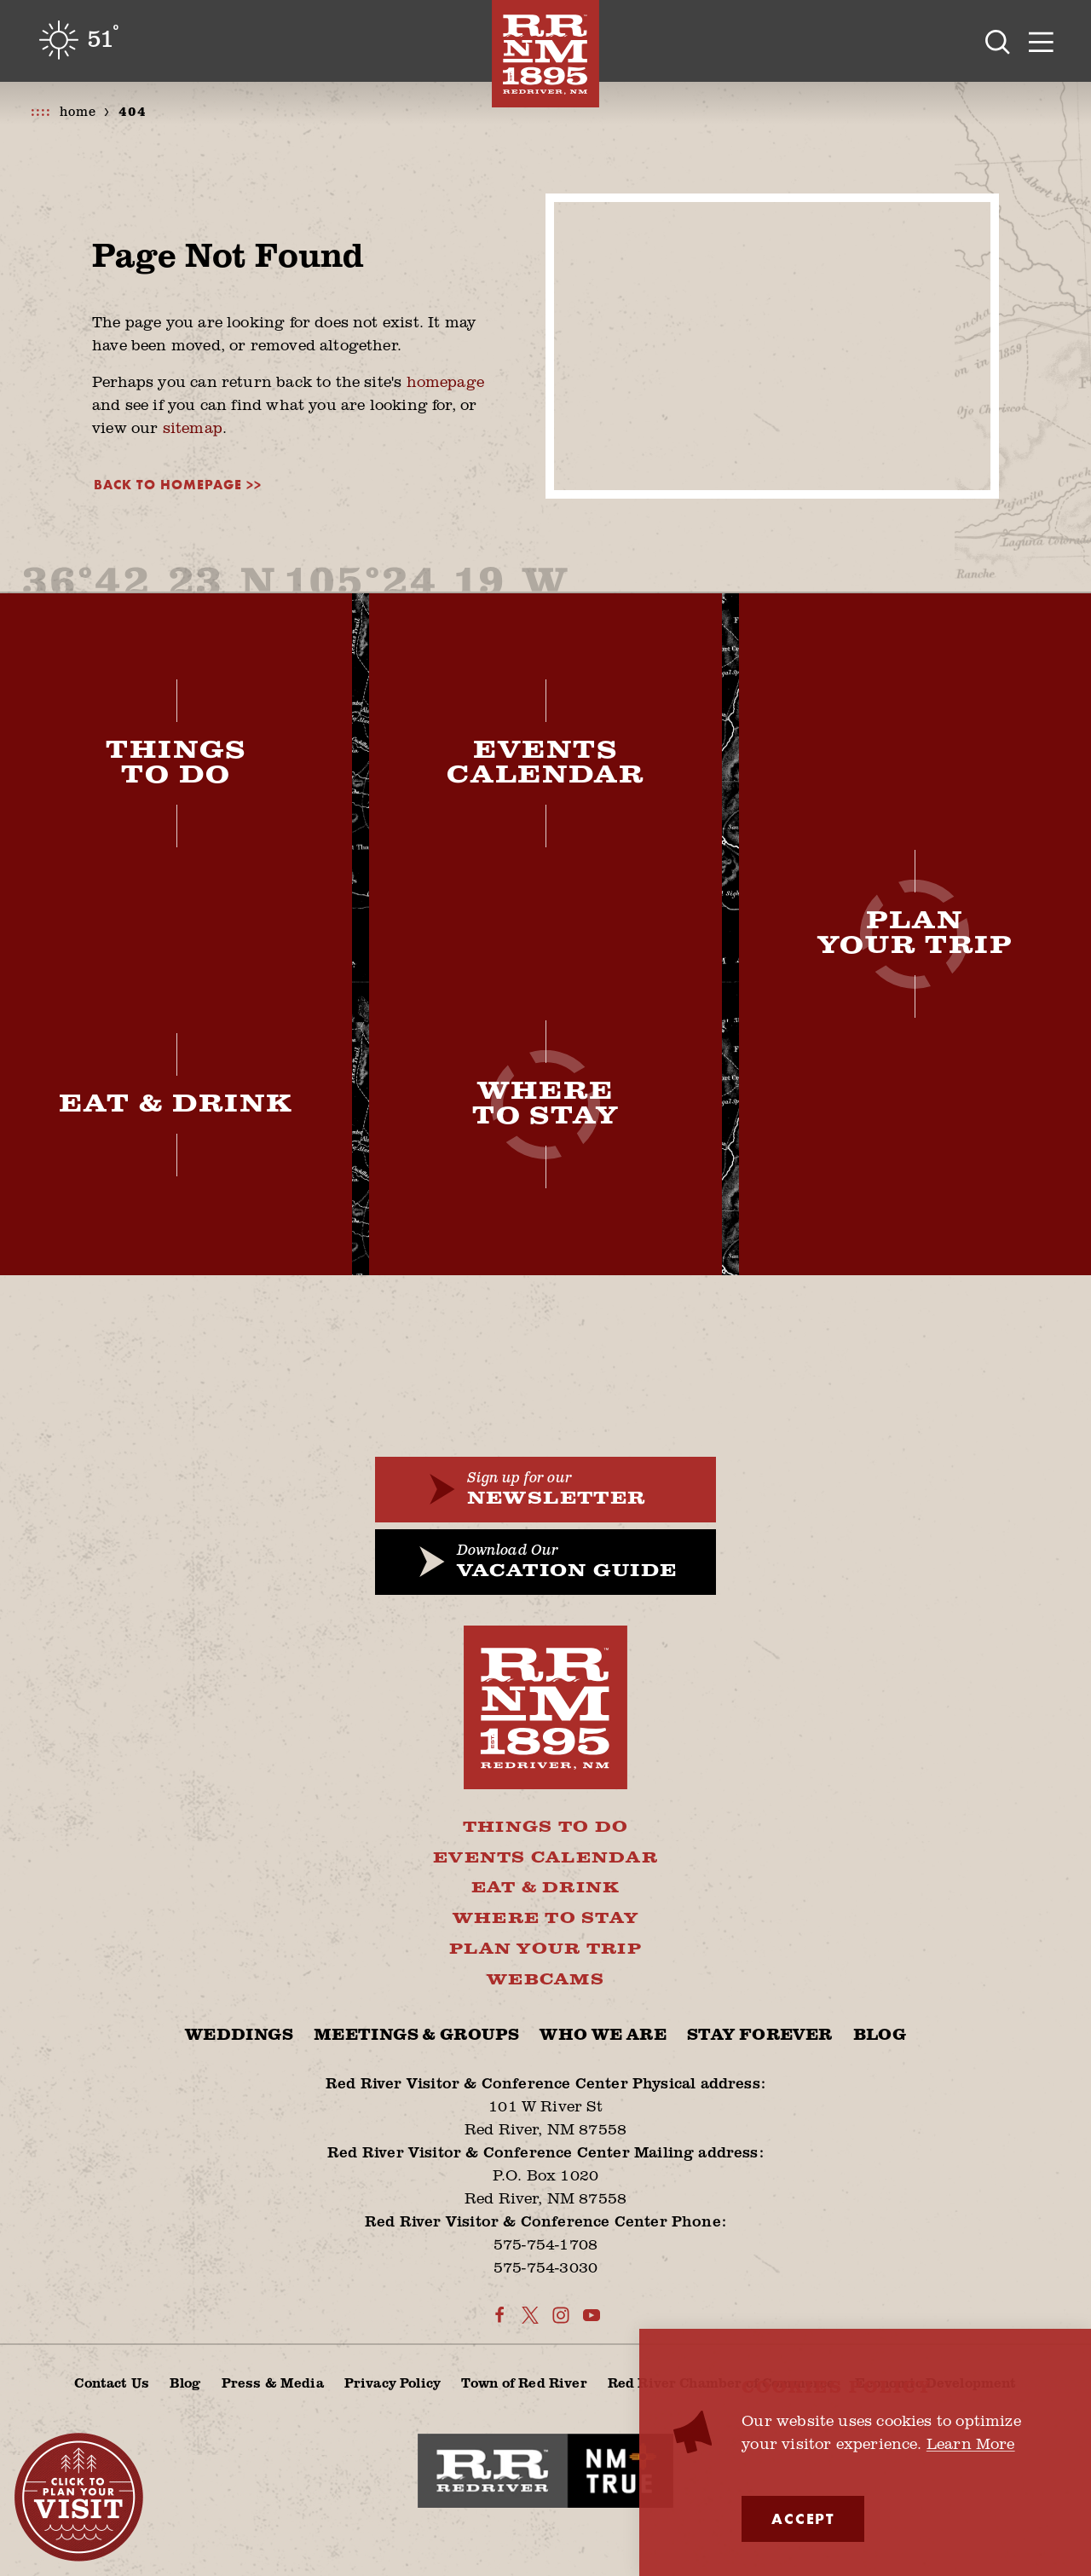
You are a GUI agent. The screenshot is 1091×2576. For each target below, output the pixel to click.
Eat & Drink (546, 1888)
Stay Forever (759, 2035)
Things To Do (545, 1827)
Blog (880, 2035)
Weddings (239, 2035)
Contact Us (111, 2382)
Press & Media (273, 2382)
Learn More (970, 2443)
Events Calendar (545, 1858)
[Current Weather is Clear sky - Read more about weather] (78, 40)
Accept (802, 2518)
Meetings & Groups (416, 2035)
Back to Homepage (168, 485)
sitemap (192, 427)
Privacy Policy (392, 2382)
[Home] (545, 53)
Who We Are (603, 2035)
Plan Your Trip (545, 1949)
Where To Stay (545, 1919)
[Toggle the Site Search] (997, 41)
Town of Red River (524, 2382)
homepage (445, 381)
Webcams (545, 1980)
